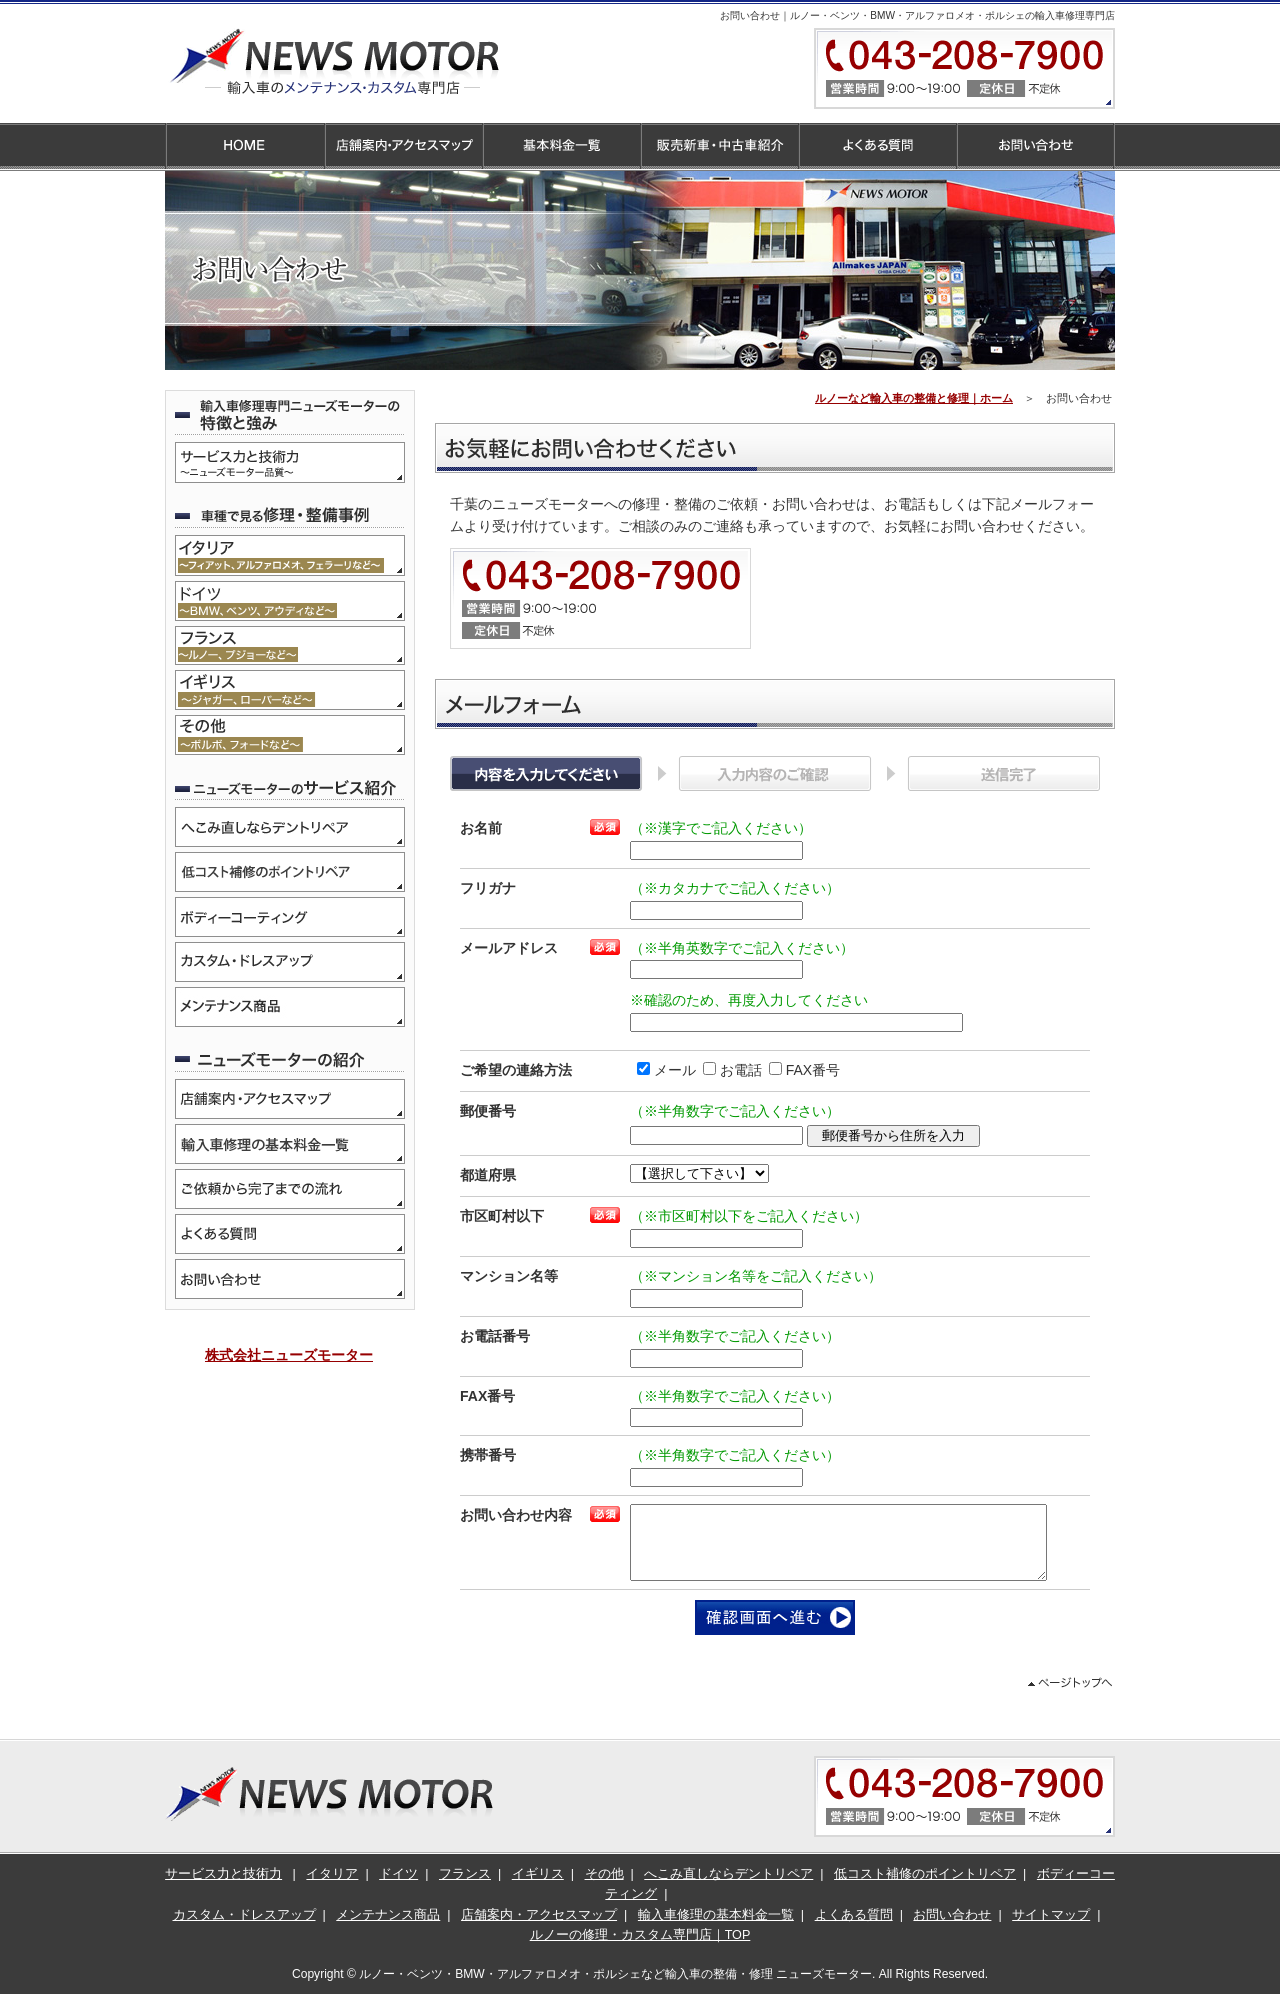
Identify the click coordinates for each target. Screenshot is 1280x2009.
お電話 (725, 1070)
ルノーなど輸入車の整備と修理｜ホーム (914, 398)
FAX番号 (797, 1070)
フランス (465, 1889)
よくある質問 (854, 1930)
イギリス (538, 1889)
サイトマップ (1051, 1930)
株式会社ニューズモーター (289, 1355)
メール (659, 1070)
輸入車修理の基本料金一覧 (716, 1930)
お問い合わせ (952, 1930)
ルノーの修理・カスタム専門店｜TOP (640, 1950)
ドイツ (398, 1889)
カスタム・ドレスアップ (244, 1930)
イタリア (332, 1889)
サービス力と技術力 (223, 1889)
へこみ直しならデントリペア (728, 1889)
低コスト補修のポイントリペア (925, 1889)
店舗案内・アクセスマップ (539, 1930)
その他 (604, 1889)
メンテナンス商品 (388, 1930)
